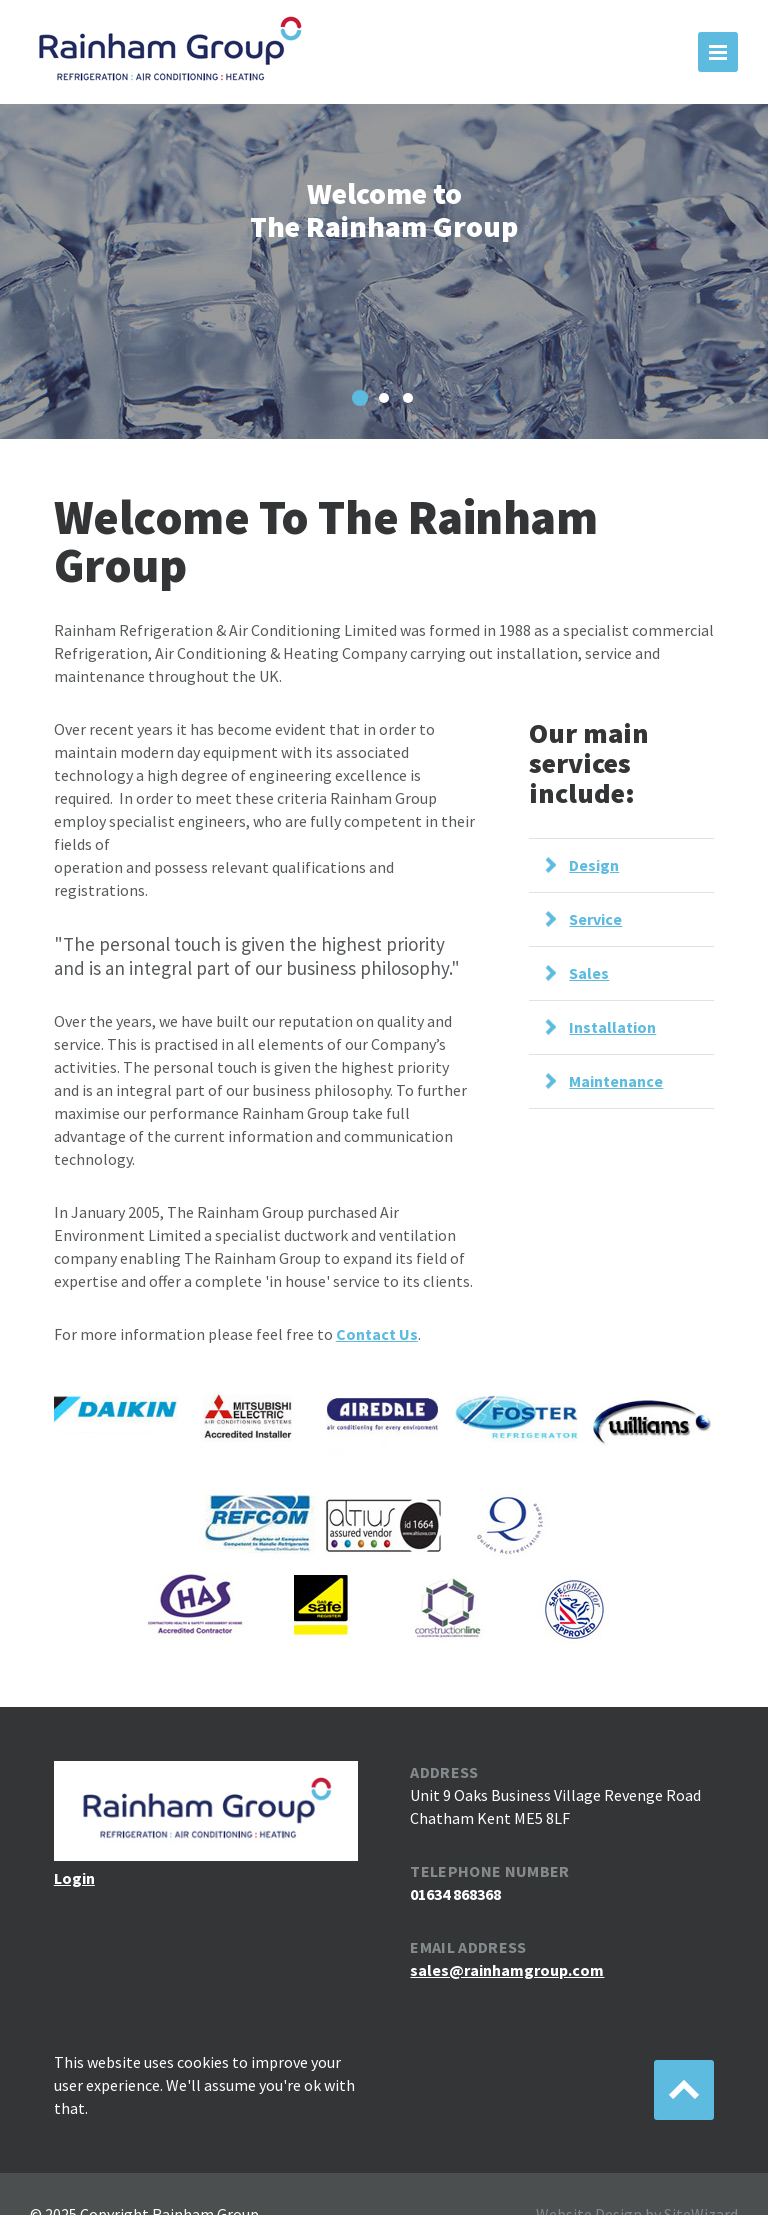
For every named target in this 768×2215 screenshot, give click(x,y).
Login (74, 1878)
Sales (589, 973)
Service (595, 919)
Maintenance (616, 1081)
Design (594, 865)
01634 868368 (455, 1894)
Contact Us (377, 1334)
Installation (612, 1027)
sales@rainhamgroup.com (507, 1970)
